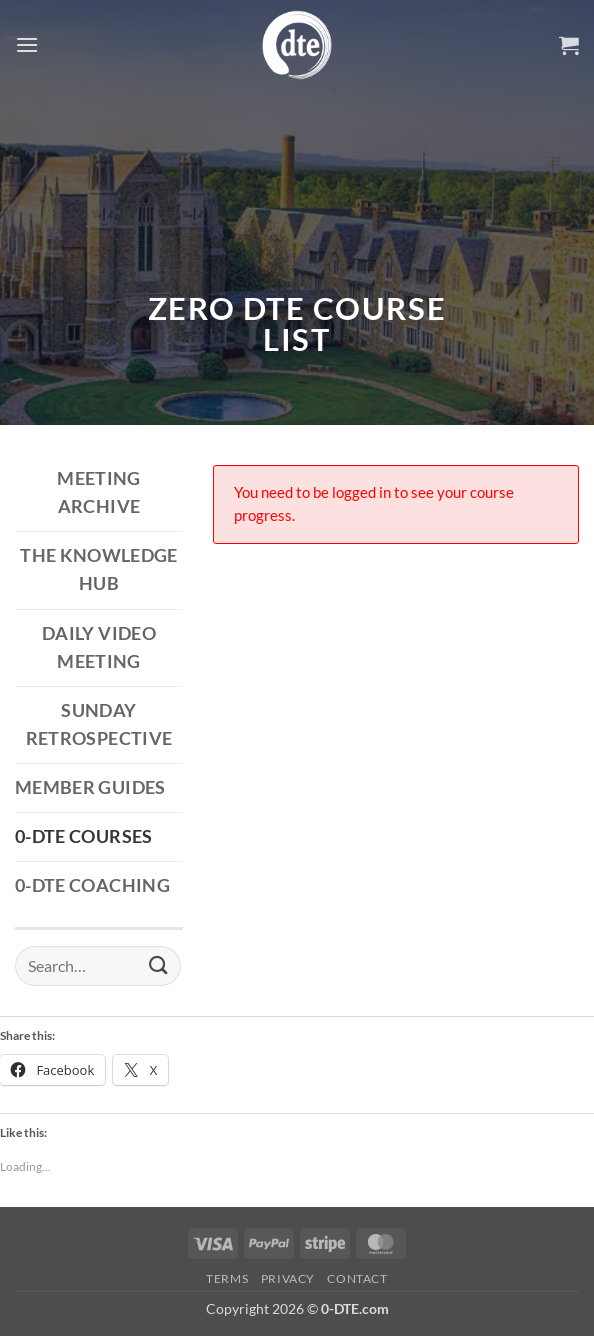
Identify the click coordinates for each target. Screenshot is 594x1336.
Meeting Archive (98, 492)
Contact (357, 1278)
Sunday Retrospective (99, 724)
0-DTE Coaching (92, 885)
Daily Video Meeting (99, 647)
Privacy (288, 1278)
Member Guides (90, 787)
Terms (227, 1278)
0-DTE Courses (84, 836)
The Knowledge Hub (99, 569)
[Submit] (159, 965)
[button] (27, 44)
